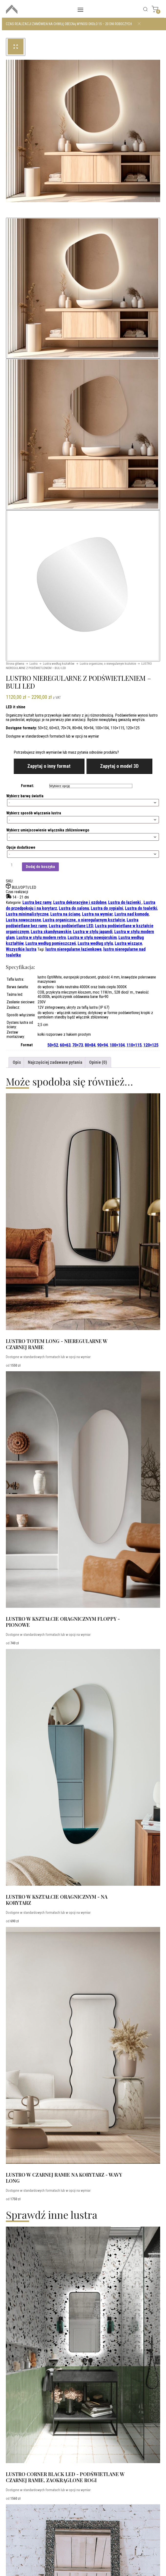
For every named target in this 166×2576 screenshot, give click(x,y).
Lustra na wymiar (97, 914)
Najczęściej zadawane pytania (55, 1062)
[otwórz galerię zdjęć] (15, 47)
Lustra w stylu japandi (93, 931)
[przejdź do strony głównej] (12, 10)
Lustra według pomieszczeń (50, 943)
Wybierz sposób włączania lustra (33, 813)
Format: (27, 785)
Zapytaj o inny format (49, 766)
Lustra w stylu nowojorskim (92, 937)
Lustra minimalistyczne (27, 914)
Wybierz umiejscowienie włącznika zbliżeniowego (47, 830)
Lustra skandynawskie (51, 931)
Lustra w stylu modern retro (41, 937)
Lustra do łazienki (125, 902)
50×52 (52, 1044)
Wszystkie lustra (21, 949)
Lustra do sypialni (107, 908)
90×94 (102, 1044)
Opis (17, 1062)
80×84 (90, 1044)
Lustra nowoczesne (23, 919)
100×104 (117, 1044)
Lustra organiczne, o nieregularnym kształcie (108, 663)
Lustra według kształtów (58, 663)
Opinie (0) (98, 1062)
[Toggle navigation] (80, 10)
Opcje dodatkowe (20, 847)
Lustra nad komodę (131, 914)
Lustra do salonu (74, 908)
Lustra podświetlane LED (71, 925)
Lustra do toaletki (141, 908)
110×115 (134, 1044)
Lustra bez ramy (37, 902)
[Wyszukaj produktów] (145, 9)
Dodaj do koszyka (40, 866)
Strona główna (15, 663)
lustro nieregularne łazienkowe (73, 949)
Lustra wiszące (128, 943)
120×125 (150, 1044)
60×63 (65, 1044)
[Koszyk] (155, 10)
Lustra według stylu (95, 943)
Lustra (34, 663)
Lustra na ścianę (65, 914)
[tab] (17, 1062)
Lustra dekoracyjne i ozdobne (79, 902)
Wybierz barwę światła (24, 796)
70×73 (77, 1044)
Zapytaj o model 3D (119, 766)
